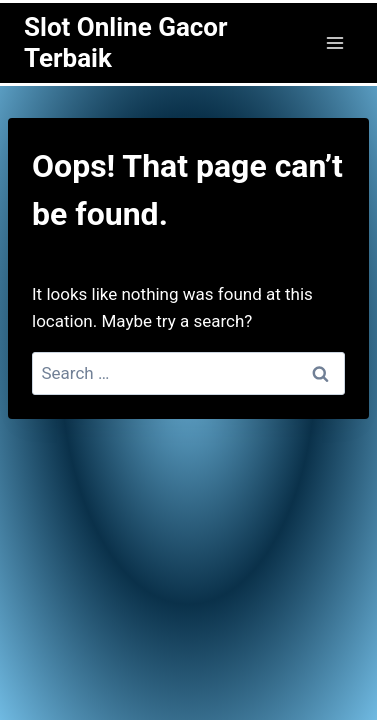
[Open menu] (334, 42)
